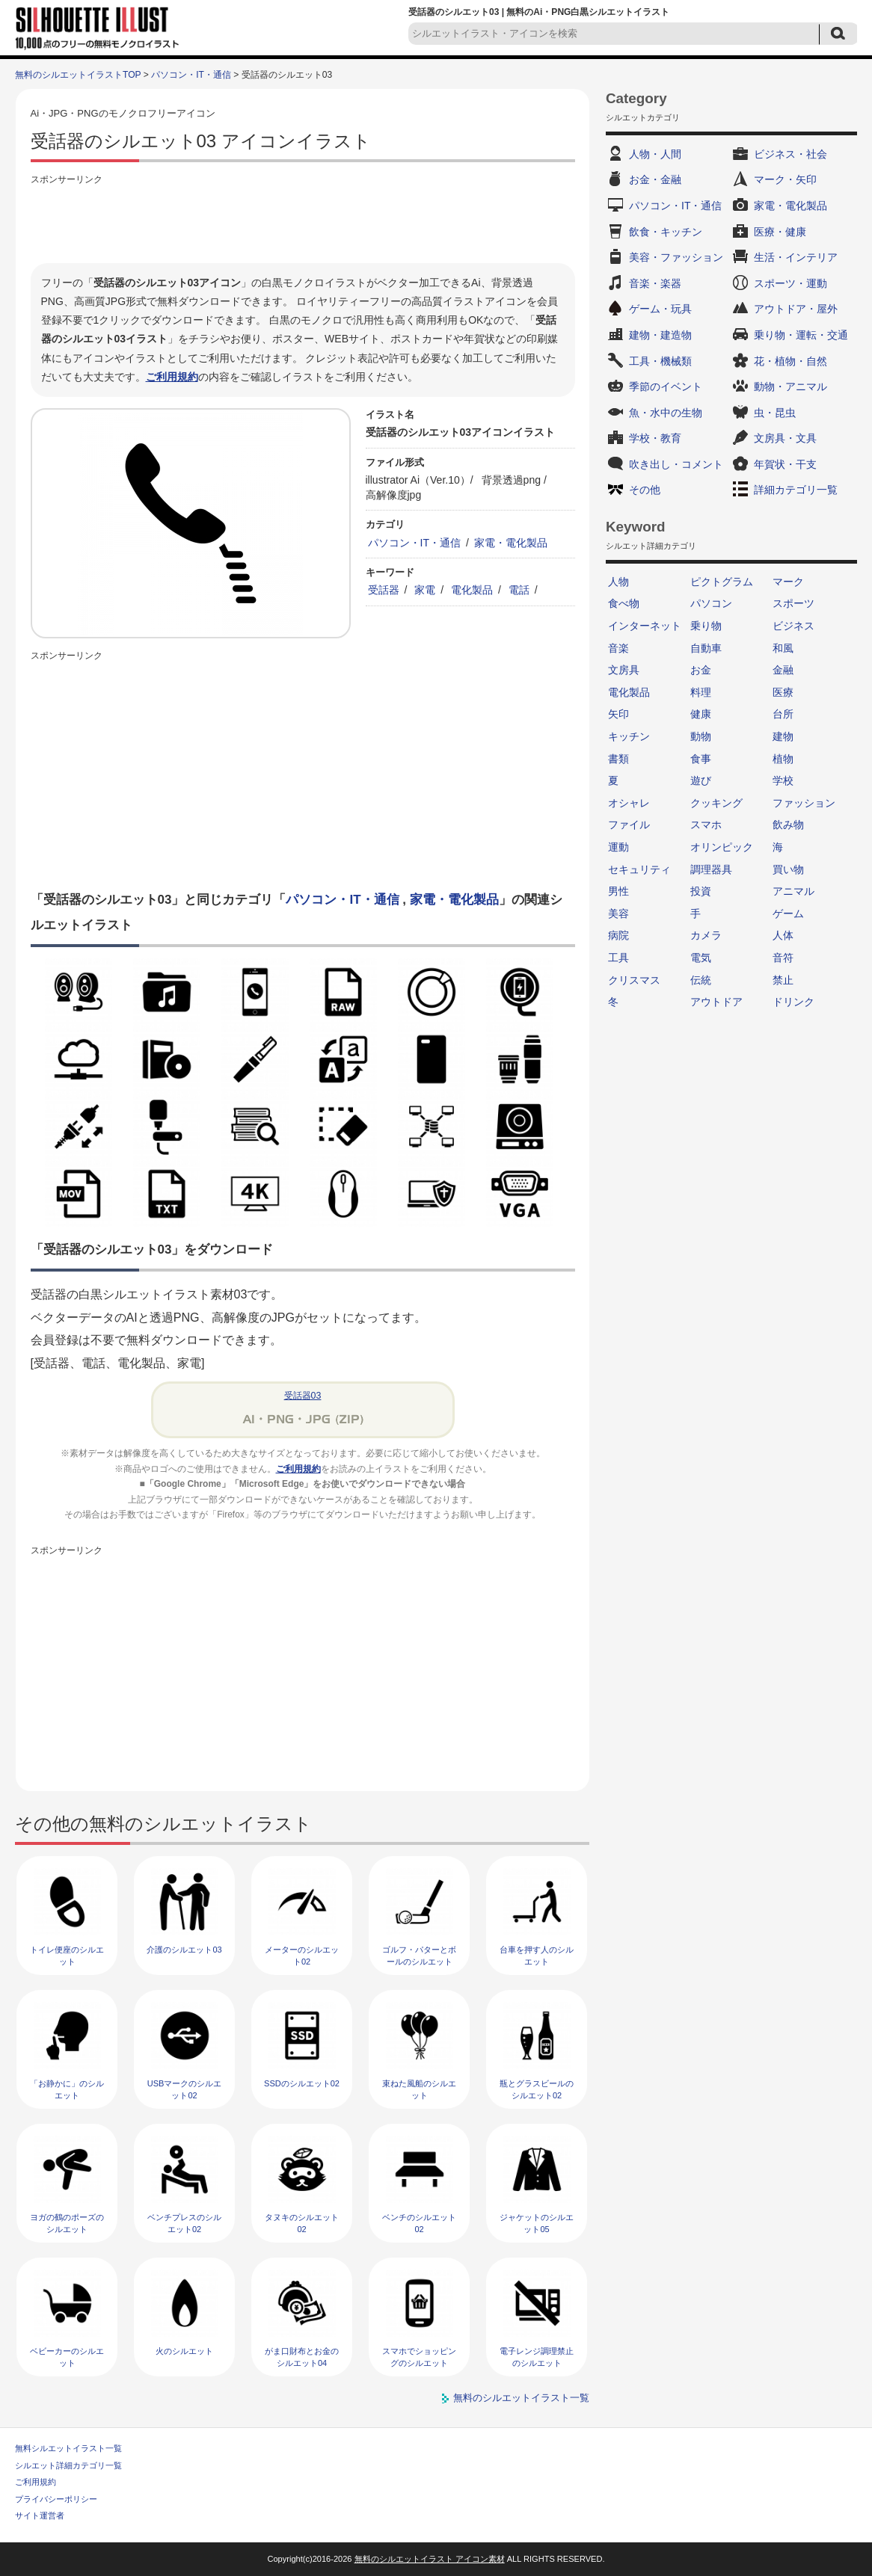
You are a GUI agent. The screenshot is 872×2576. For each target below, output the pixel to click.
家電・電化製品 (510, 543)
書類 (618, 759)
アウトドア (716, 1002)
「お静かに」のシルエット (67, 2089)
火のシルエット (184, 2351)
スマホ (706, 825)
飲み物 (788, 825)
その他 (644, 490)
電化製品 (472, 590)
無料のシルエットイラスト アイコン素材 (429, 2558)
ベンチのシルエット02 (419, 2223)
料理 (700, 692)
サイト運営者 (39, 2515)
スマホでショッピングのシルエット (419, 2357)
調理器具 (711, 869)
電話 (519, 590)
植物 (783, 759)
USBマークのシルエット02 (184, 2089)
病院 (618, 935)
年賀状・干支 (785, 464)
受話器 (383, 590)
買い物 (788, 869)
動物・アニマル (790, 386)
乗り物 (706, 626)
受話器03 (303, 1395)
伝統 (700, 980)
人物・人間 (655, 154)
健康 (700, 714)
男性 (618, 891)
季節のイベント (665, 386)
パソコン (711, 603)
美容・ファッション (676, 257)
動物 (700, 736)
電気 (700, 958)
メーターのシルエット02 (302, 1955)
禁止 (783, 980)
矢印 (618, 714)
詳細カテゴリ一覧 (796, 490)
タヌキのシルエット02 (302, 2223)
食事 (700, 759)
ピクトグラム (721, 582)
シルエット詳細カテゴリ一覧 (68, 2465)
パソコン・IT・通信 (191, 75)
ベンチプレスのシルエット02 (184, 2223)
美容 (618, 913)
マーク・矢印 (785, 179)
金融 (783, 670)
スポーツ (793, 603)
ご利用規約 (172, 377)
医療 (783, 692)
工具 (618, 958)
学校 (783, 780)
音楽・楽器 (655, 283)
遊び (700, 780)
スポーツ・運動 (790, 283)
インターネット (644, 626)
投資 (700, 891)
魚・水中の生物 (665, 413)
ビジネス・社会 (790, 154)
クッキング (716, 803)
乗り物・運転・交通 (801, 335)
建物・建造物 (660, 335)
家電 (424, 590)
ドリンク (793, 1002)
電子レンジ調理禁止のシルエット (537, 2357)
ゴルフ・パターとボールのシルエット (419, 1955)
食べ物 (623, 603)
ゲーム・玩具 (660, 309)
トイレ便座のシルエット (67, 1955)
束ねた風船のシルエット (419, 2089)
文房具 (623, 670)
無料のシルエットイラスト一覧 (521, 2397)
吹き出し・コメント (676, 464)
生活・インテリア (796, 257)
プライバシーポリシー (56, 2499)
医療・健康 (780, 232)
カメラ (706, 935)
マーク (788, 582)
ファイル (629, 825)
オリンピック (721, 847)
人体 (783, 935)
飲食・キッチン (665, 232)
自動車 (706, 648)
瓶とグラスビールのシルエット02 (537, 2089)
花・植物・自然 (790, 361)
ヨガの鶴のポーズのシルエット (67, 2223)
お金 (700, 670)
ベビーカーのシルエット (67, 2357)
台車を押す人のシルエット (537, 1955)
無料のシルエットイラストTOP (78, 75)
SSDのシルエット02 (302, 2083)
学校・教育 (655, 438)
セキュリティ (639, 869)
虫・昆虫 (775, 413)
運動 (618, 847)
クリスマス (634, 980)
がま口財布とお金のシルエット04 (302, 2357)
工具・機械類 (660, 361)
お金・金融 (655, 179)
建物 (783, 736)
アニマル (793, 891)
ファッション (804, 803)
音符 (783, 958)
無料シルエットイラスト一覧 (68, 2448)
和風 (783, 648)
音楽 (618, 648)
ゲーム (788, 913)
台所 (783, 714)
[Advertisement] (303, 222)
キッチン (629, 736)
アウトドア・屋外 (796, 309)
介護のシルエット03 (184, 1949)
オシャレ (629, 803)
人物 (618, 582)
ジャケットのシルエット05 (537, 2223)
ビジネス (793, 626)
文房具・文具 (785, 438)
